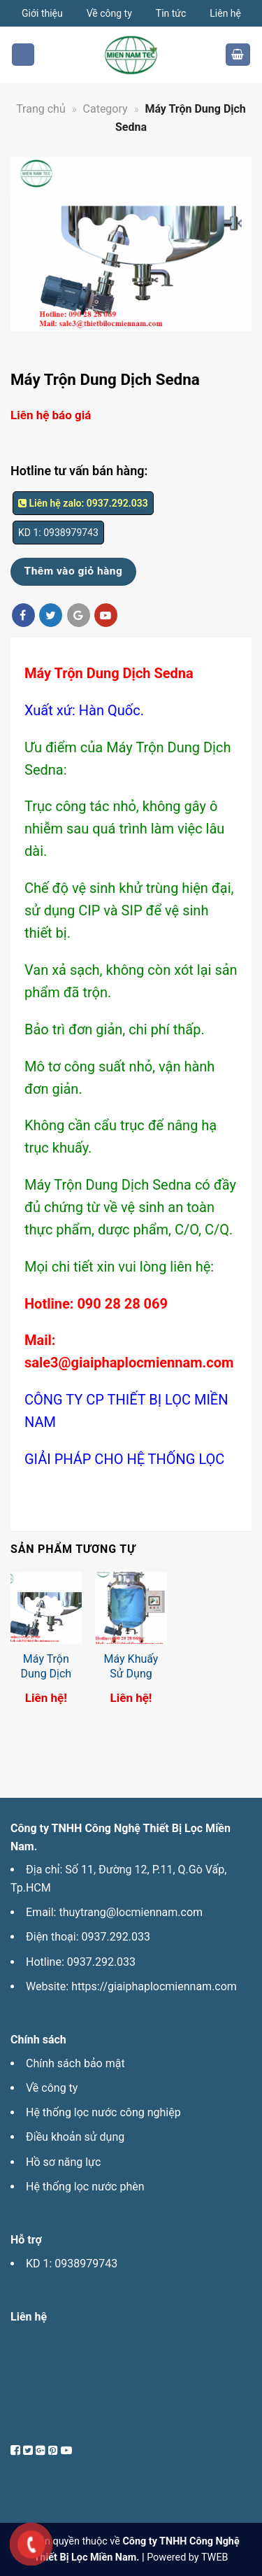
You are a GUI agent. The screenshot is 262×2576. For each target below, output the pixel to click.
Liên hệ (225, 13)
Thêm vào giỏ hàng (73, 571)
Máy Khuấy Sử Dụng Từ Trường (131, 1673)
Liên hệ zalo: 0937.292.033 (83, 503)
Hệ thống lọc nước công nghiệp (103, 2112)
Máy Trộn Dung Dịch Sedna (45, 1673)
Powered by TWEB (187, 2557)
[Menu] (23, 54)
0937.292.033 (116, 1936)
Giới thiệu (42, 13)
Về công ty (109, 13)
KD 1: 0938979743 (71, 2263)
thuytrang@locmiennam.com (131, 1912)
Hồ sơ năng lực (63, 2162)
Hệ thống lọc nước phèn (85, 2186)
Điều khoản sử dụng (75, 2137)
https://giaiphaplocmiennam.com (154, 1986)
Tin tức (171, 13)
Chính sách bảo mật (75, 2063)
